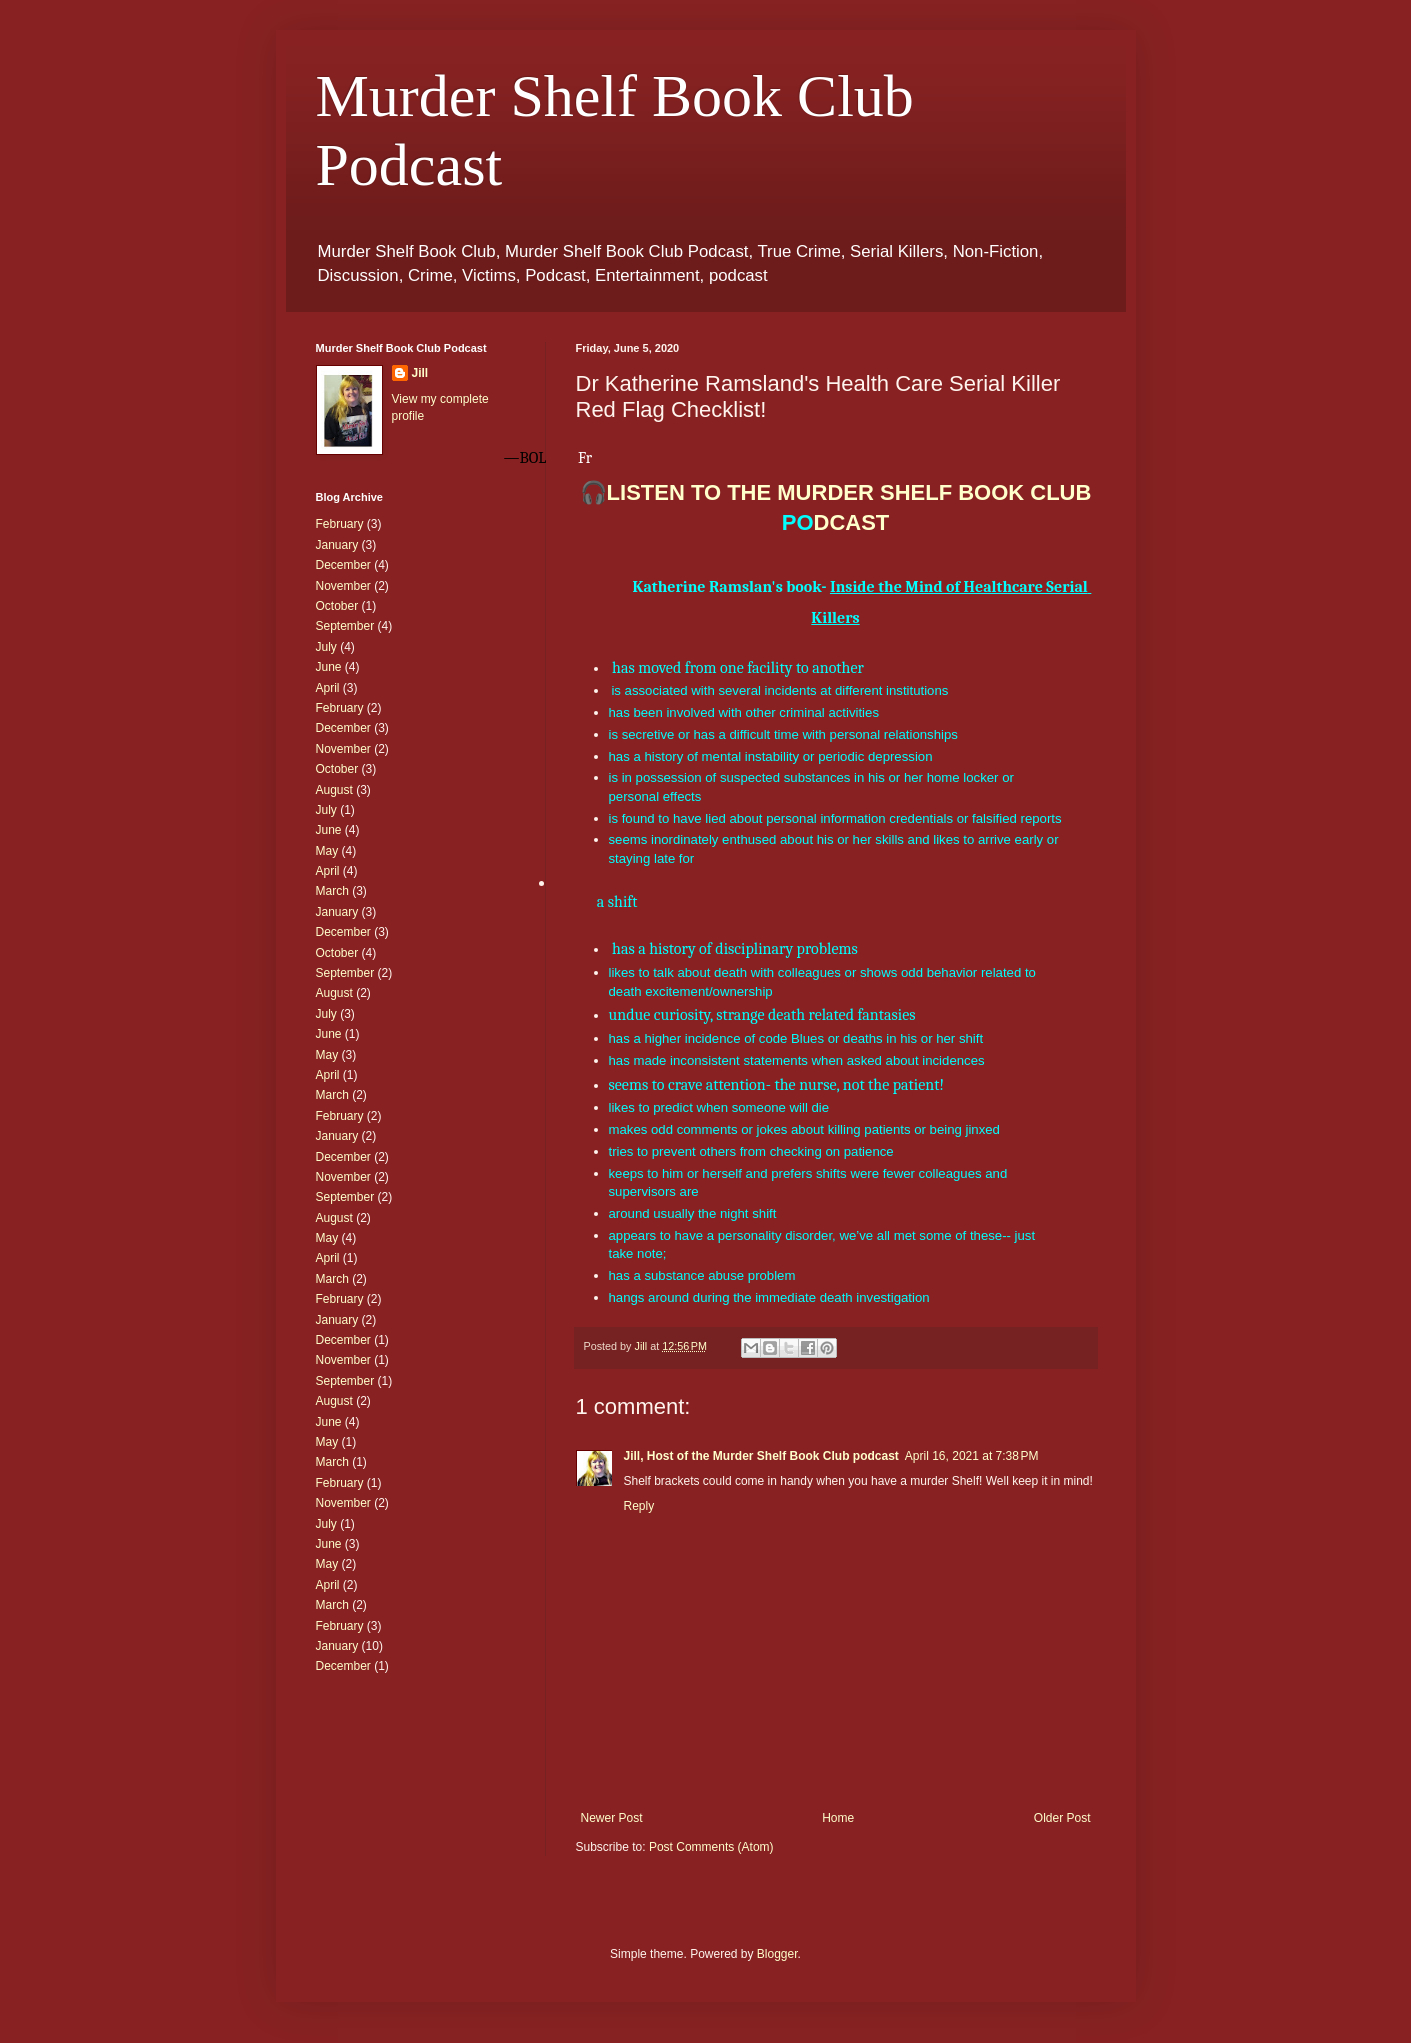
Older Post (1062, 1818)
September (345, 626)
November (343, 586)
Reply (639, 1506)
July (326, 647)
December (343, 565)
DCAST (836, 522)
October (337, 606)
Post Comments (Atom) (711, 1847)
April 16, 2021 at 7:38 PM (972, 1456)
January (337, 545)
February (340, 524)
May (327, 851)
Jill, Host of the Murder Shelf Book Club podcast (761, 1456)
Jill (420, 373)
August (334, 790)
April (328, 688)
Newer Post (612, 1818)
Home (838, 1818)
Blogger (777, 1954)
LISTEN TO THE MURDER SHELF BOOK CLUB (849, 492)
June (329, 667)
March (332, 891)
